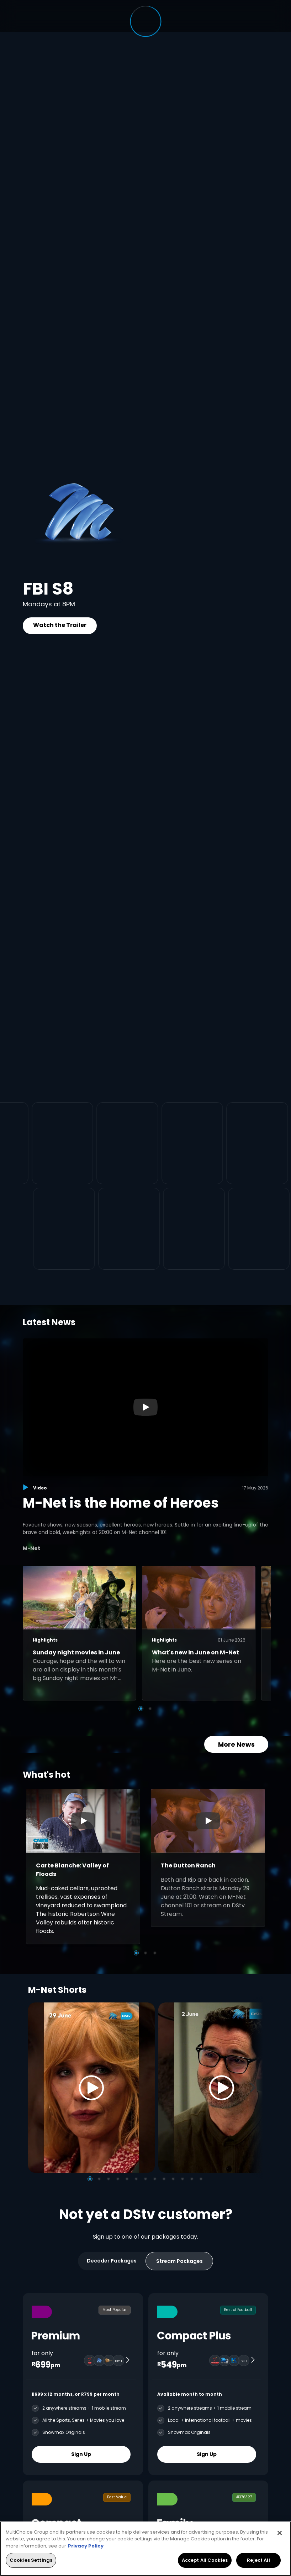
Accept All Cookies (205, 2560)
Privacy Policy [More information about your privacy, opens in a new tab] (86, 2546)
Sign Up (81, 2453)
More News (236, 1744)
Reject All (258, 2560)
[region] (145, 2548)
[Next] (255, 2087)
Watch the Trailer (59, 625)
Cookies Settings (31, 2560)
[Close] (279, 2533)
